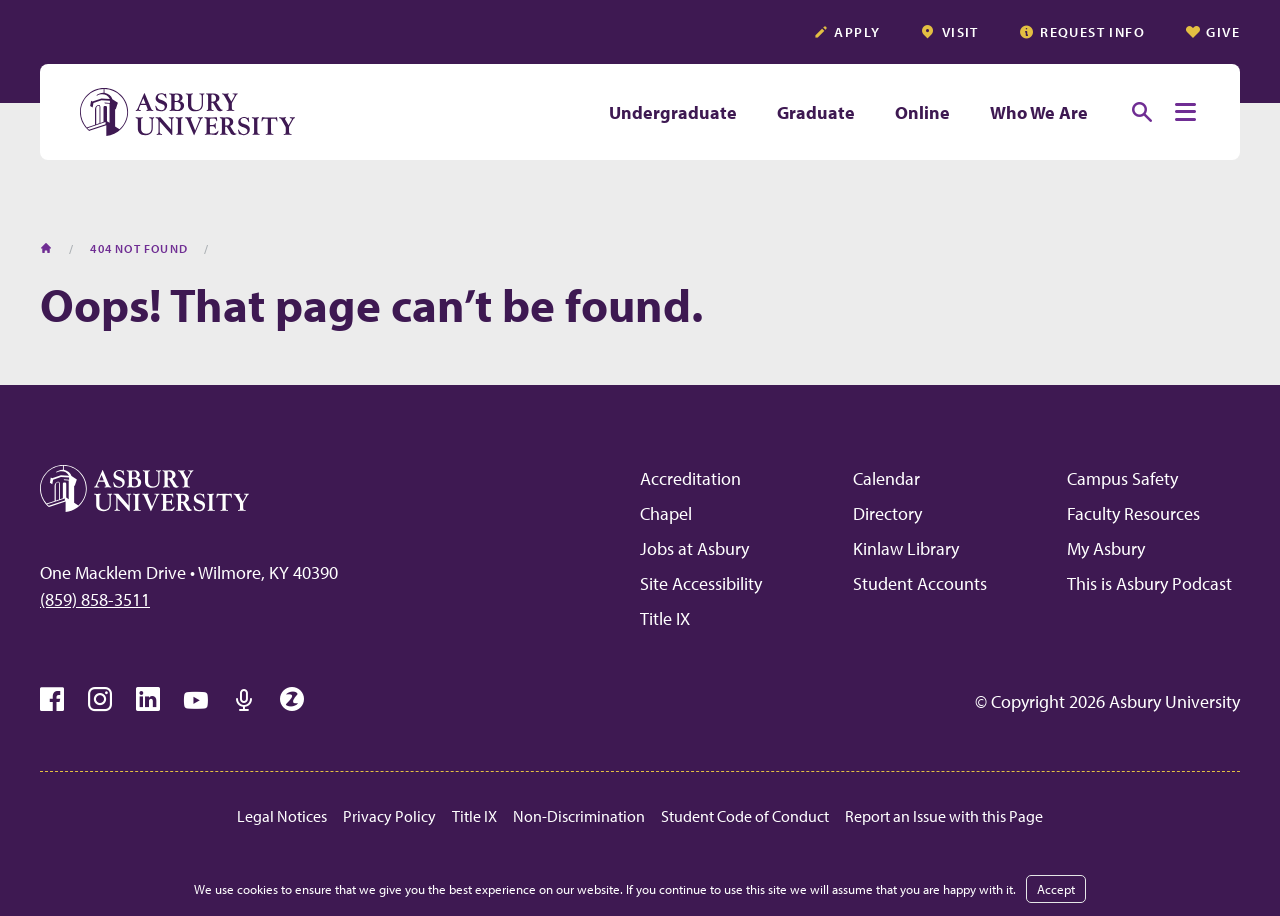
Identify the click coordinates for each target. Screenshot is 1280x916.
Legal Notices (282, 816)
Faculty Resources (1133, 513)
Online (922, 112)
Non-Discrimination (579, 816)
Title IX (665, 618)
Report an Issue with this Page (944, 816)
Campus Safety (1122, 478)
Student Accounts (920, 583)
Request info (1082, 32)
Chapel (666, 513)
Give (1212, 32)
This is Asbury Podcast (1149, 583)
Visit (949, 32)
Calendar (886, 478)
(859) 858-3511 (95, 599)
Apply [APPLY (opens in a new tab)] (846, 32)
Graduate (816, 112)
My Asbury (1106, 548)
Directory (887, 513)
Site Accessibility (701, 583)
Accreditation (690, 478)
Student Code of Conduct (745, 816)
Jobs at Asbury (694, 548)
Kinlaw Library (906, 548)
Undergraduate (673, 112)
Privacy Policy (389, 816)
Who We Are (1039, 112)
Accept (1056, 889)
